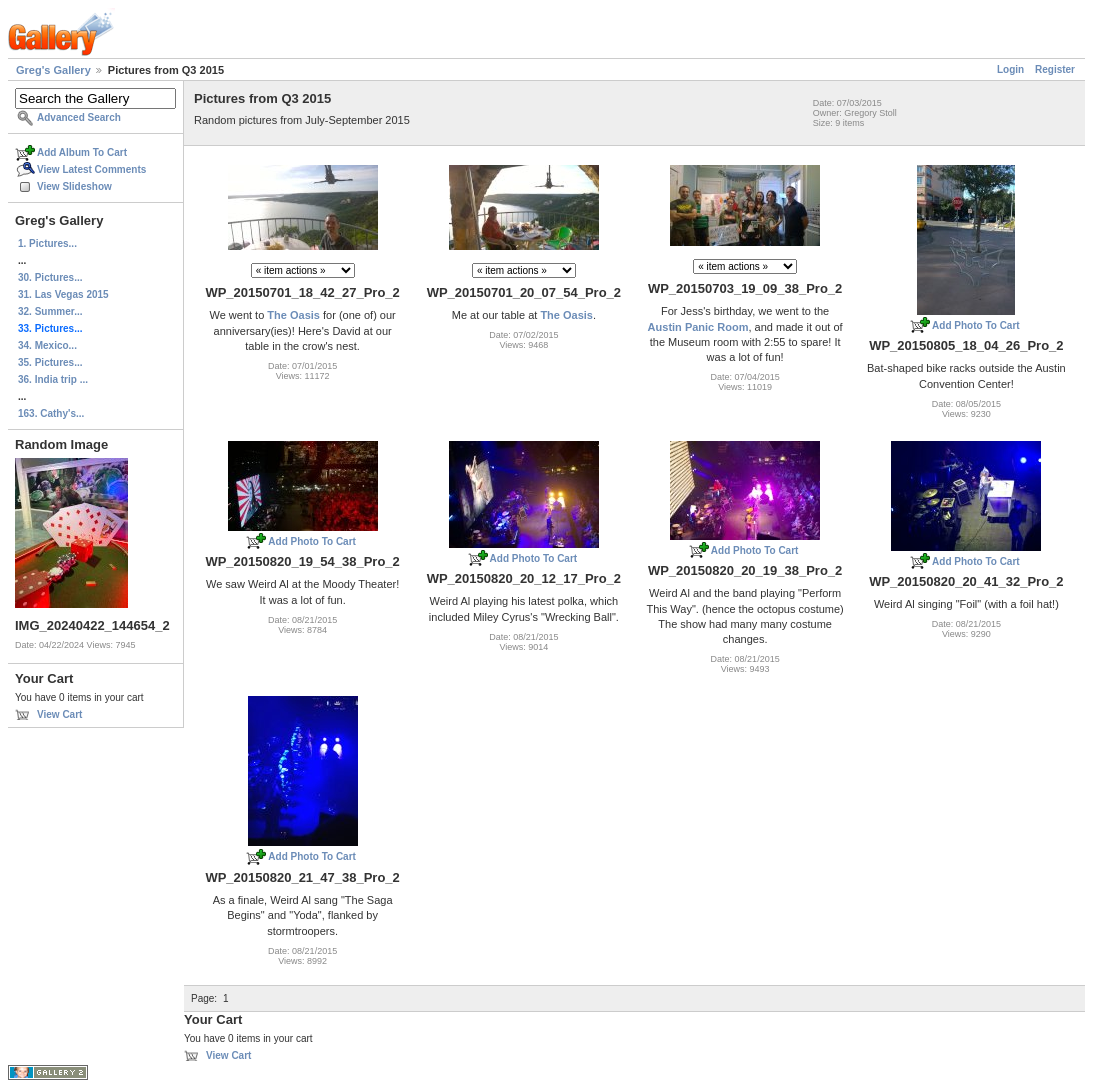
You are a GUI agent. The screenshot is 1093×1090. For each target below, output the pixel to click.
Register (1055, 69)
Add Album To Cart (82, 152)
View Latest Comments (91, 169)
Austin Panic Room (698, 327)
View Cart (59, 714)
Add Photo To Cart (976, 325)
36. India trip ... (53, 379)
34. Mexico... (47, 345)
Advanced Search (79, 117)
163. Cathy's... (51, 413)
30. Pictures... (50, 277)
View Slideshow (74, 186)
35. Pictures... (50, 362)
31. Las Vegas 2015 (63, 294)
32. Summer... (50, 311)
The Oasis (293, 315)
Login (1010, 69)
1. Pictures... (47, 243)
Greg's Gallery (53, 70)
